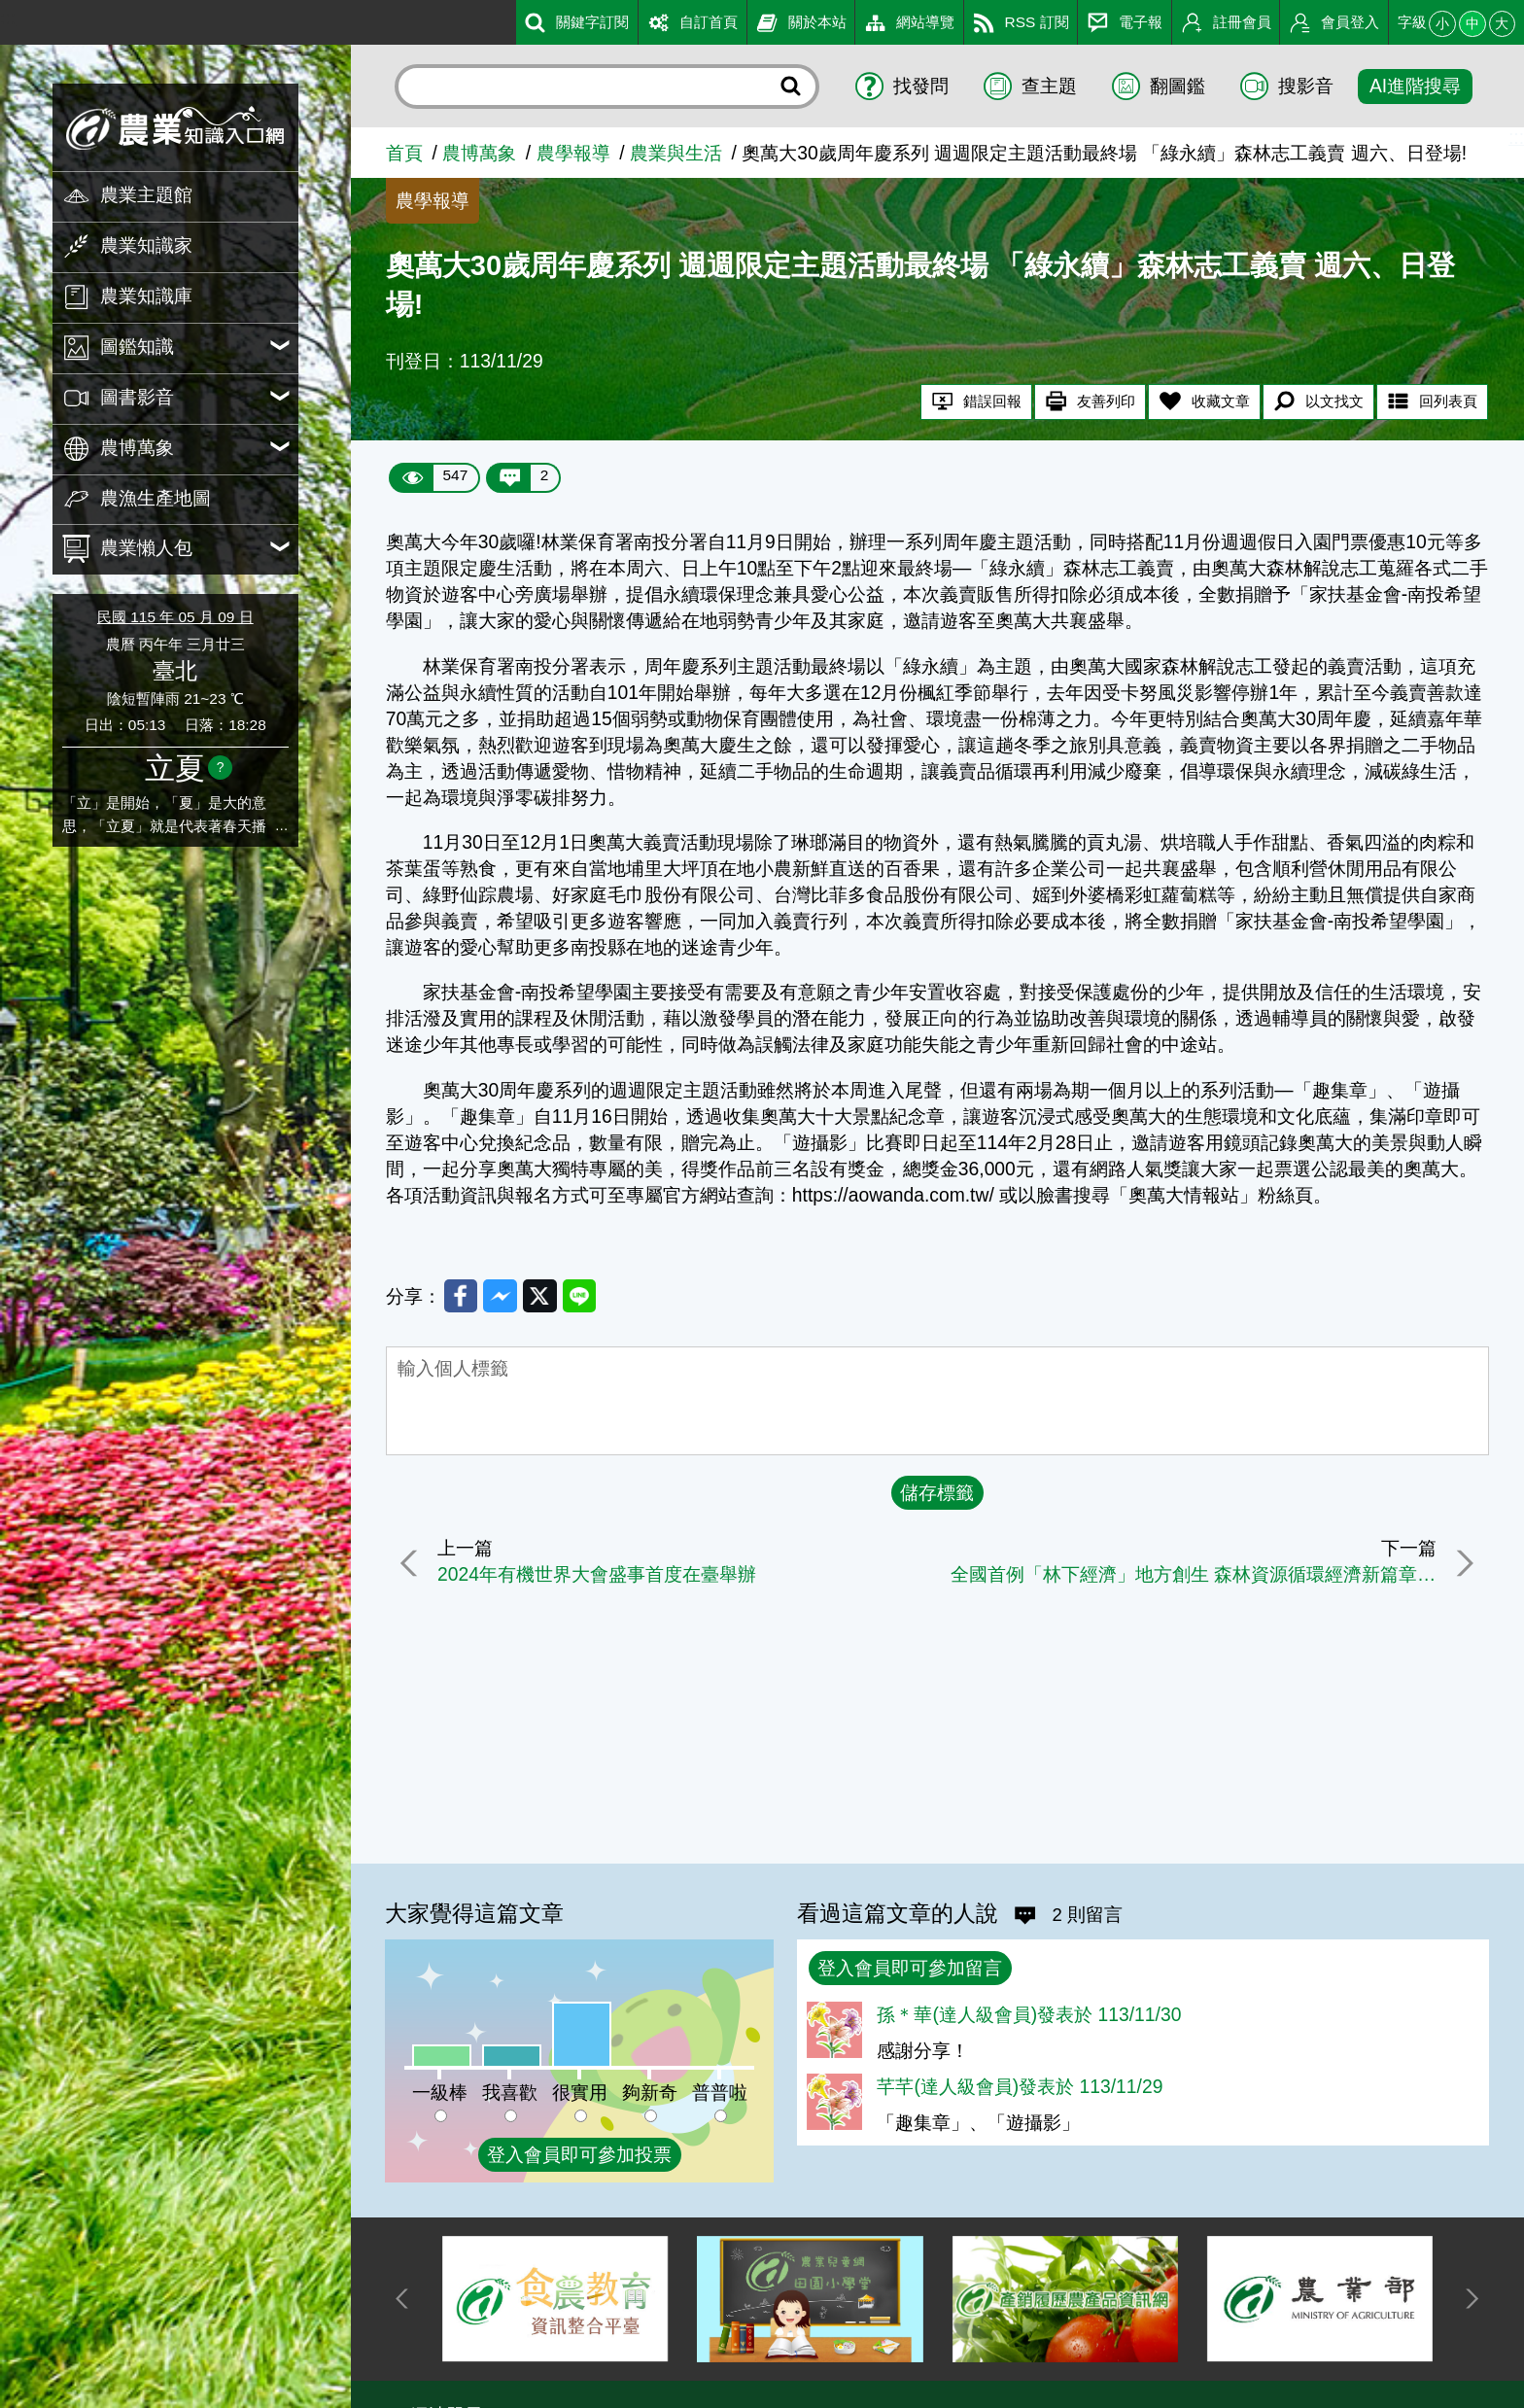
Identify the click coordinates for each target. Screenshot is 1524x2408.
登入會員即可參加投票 (579, 2155)
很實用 (579, 2092)
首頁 (404, 153)
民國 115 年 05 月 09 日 (175, 617)
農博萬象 (479, 153)
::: (8, 18)
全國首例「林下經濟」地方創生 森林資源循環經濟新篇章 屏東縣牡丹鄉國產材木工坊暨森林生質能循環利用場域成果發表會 (1191, 1578)
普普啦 (719, 2092)
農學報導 (573, 153)
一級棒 (440, 2092)
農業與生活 (676, 153)
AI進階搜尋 (1415, 86)
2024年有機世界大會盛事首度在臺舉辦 (600, 1578)
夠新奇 (649, 2092)
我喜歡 (509, 2092)
